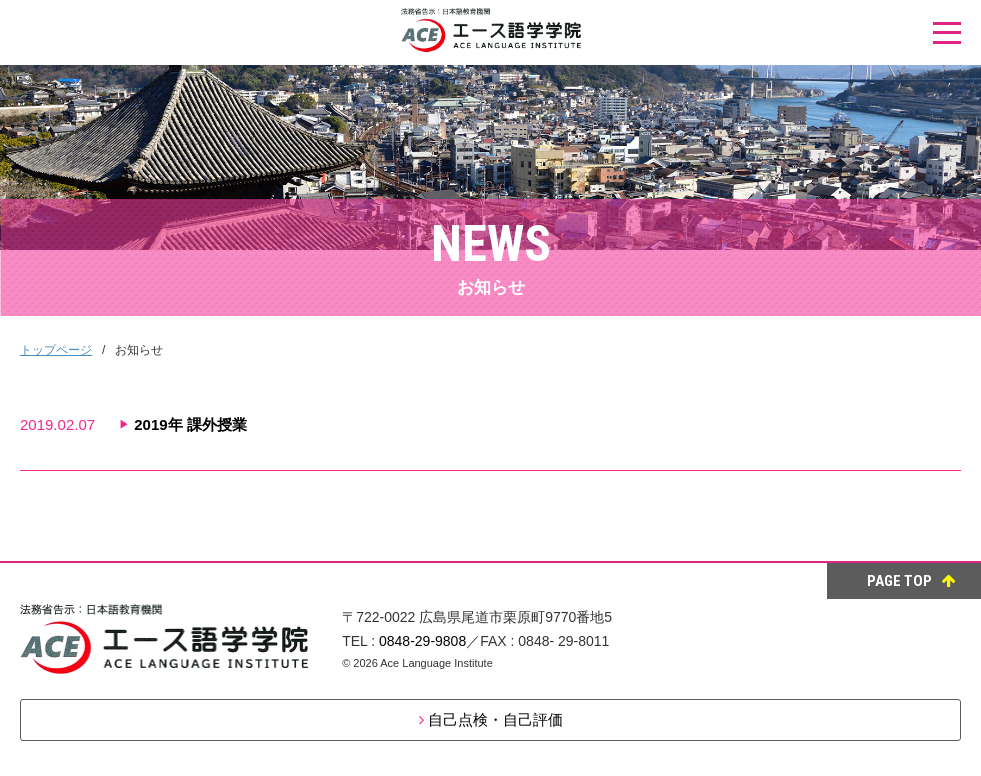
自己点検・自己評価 (495, 719)
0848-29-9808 (422, 641)
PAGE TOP (911, 581)
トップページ (56, 350)
